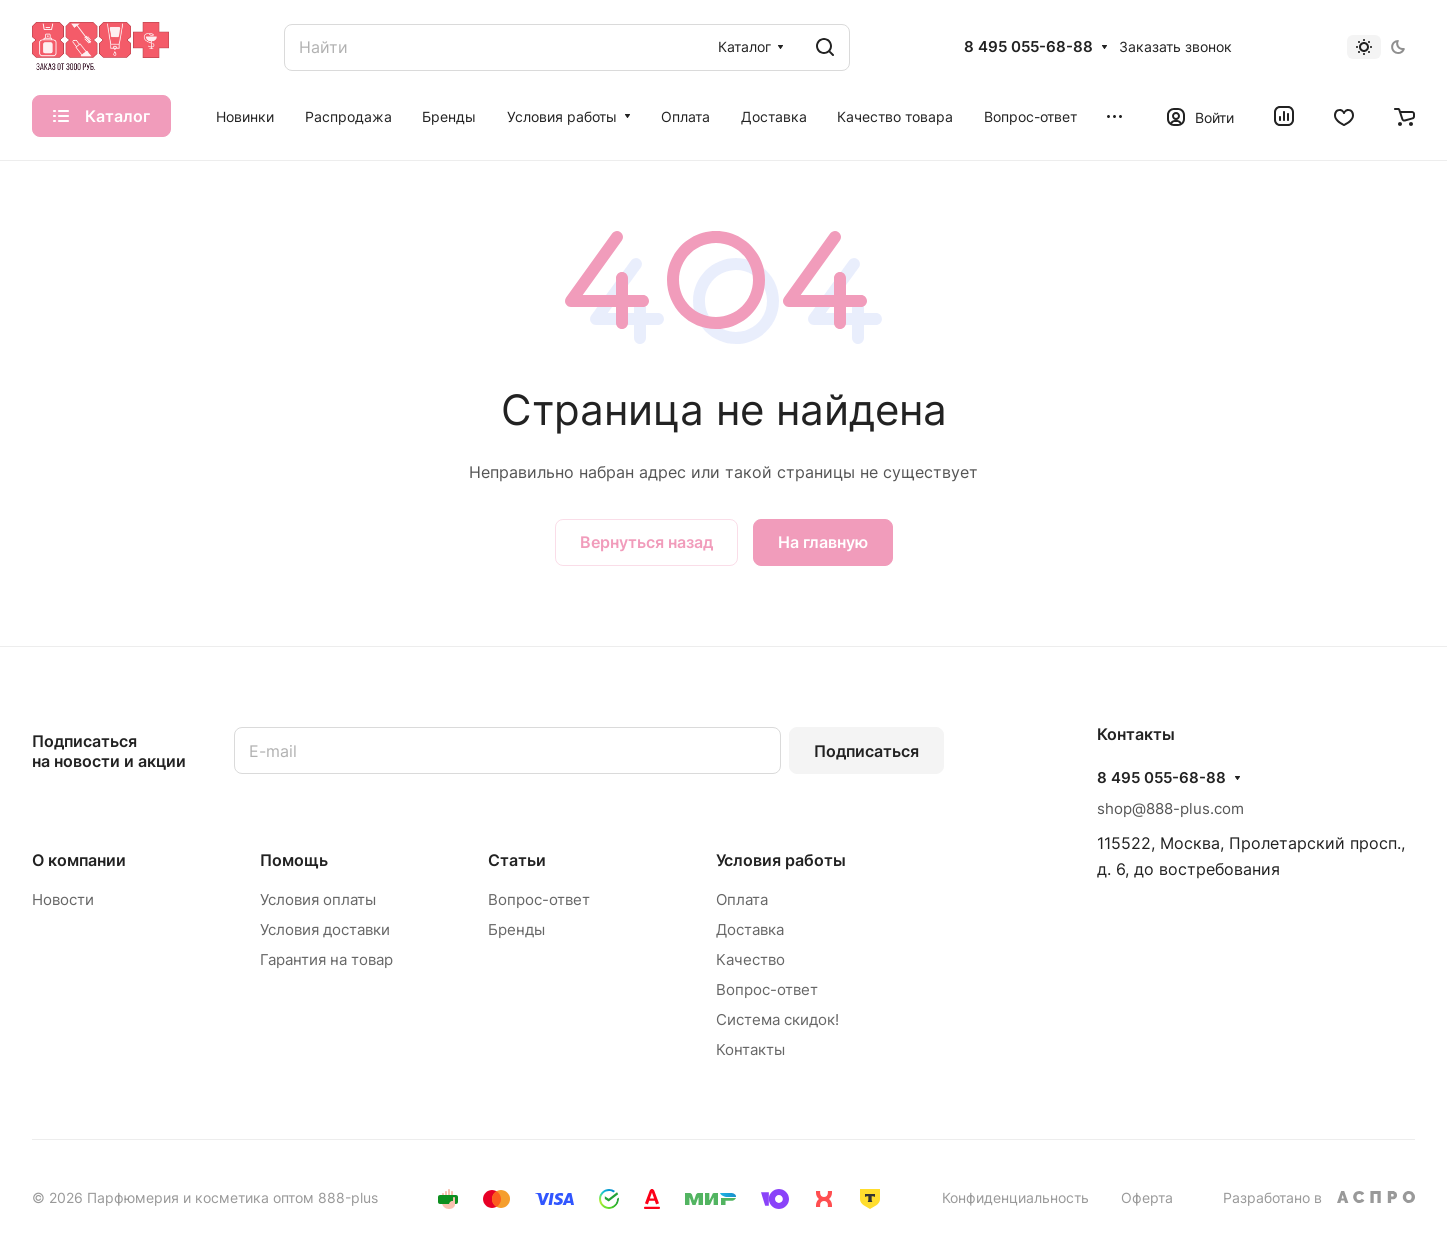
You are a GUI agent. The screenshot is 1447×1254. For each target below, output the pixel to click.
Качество (750, 959)
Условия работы (781, 860)
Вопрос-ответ (539, 899)
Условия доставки (325, 929)
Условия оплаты (318, 899)
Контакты (750, 1049)
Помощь (294, 860)
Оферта (1147, 1197)
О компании (79, 860)
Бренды (516, 929)
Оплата (742, 899)
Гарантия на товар (326, 959)
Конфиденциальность (1015, 1197)
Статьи (517, 860)
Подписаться (866, 751)
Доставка (750, 929)
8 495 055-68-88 (1028, 47)
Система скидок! (777, 1019)
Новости (63, 899)
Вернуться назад (646, 542)
